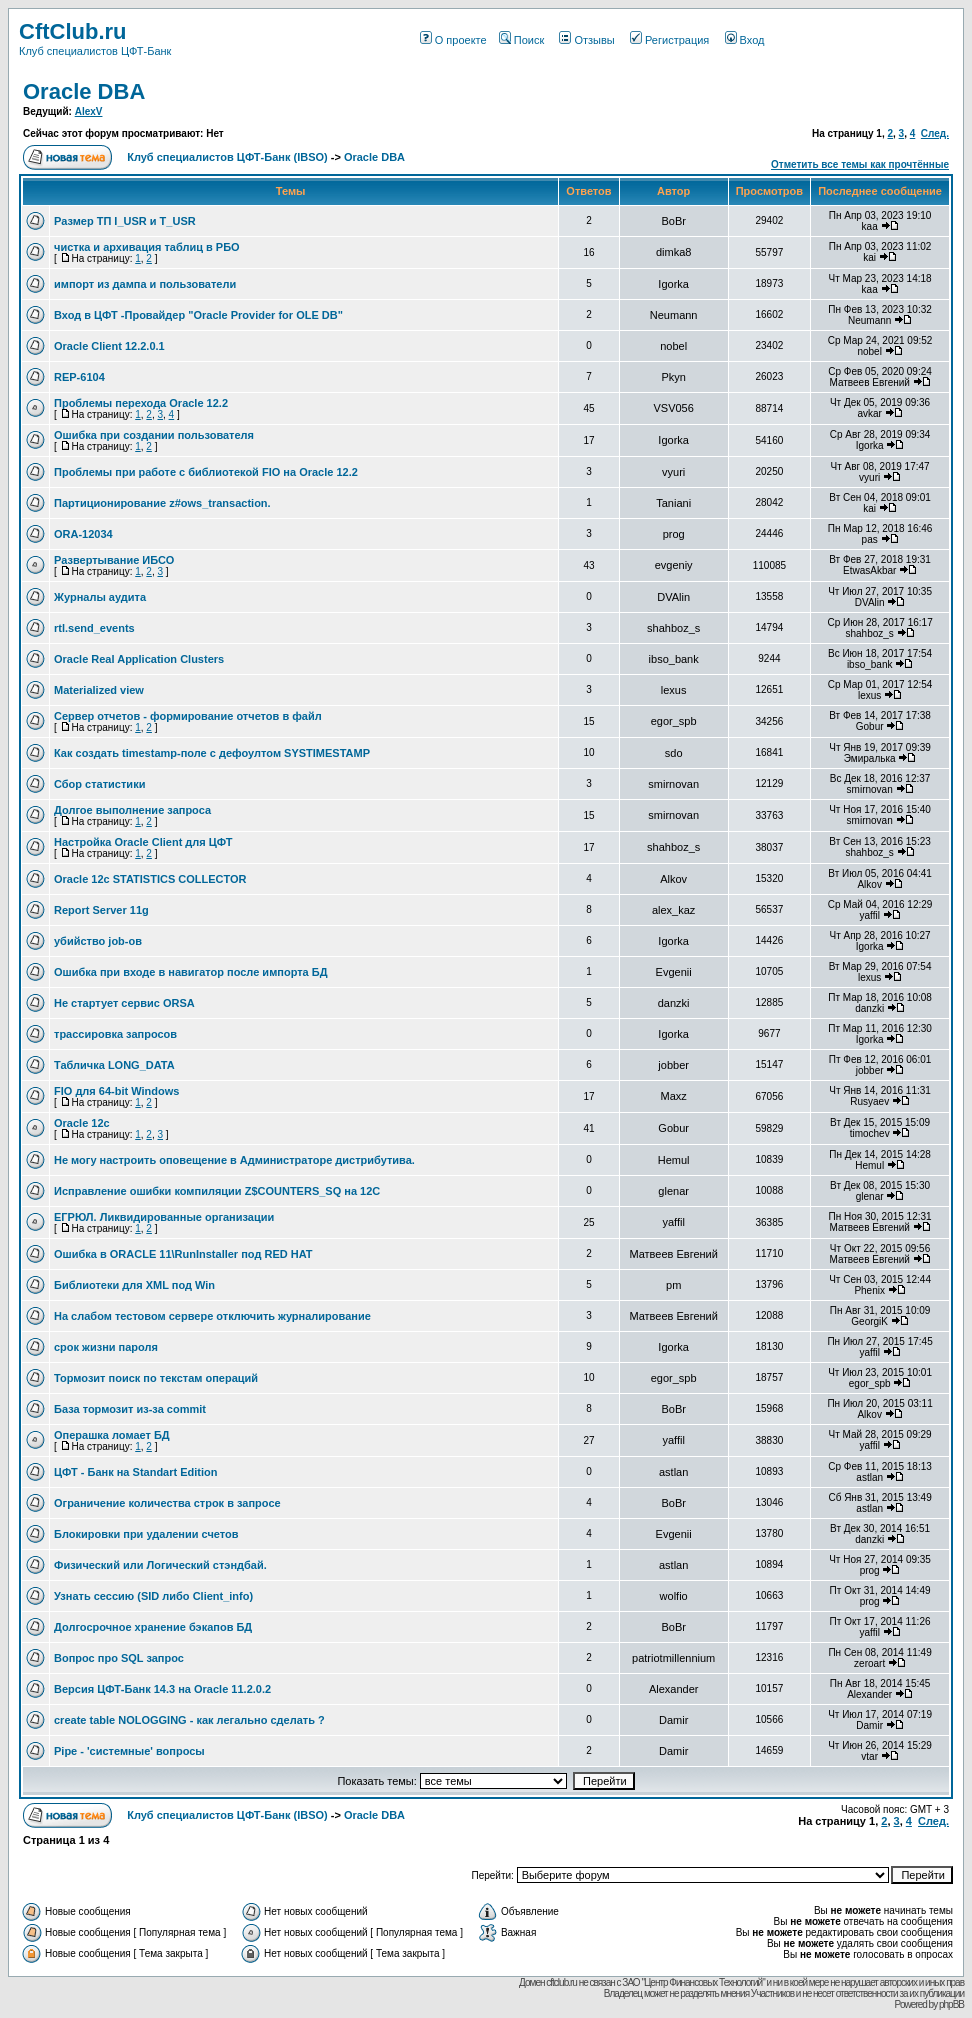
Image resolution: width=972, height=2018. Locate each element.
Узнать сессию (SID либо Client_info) (153, 1596)
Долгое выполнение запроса (132, 810)
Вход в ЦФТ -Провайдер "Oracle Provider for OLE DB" (198, 315)
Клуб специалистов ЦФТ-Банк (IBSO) (227, 157)
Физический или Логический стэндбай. (160, 1565)
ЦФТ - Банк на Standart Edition (136, 1472)
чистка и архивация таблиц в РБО (147, 247)
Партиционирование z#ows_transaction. (162, 503)
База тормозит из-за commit (130, 1409)
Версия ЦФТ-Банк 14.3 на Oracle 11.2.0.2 (162, 1689)
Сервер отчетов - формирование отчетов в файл (188, 716)
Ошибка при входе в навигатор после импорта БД (191, 972)
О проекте (453, 40)
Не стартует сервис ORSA (124, 1003)
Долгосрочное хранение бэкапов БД (153, 1627)
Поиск (521, 40)
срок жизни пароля (106, 1347)
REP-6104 (79, 377)
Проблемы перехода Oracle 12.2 (141, 403)
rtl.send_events (94, 628)
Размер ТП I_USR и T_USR (125, 221)
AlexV (89, 111)
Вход (745, 40)
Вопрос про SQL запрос (119, 1658)
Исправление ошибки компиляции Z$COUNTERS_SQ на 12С (217, 1191)
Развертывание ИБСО (114, 560)
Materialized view (99, 690)
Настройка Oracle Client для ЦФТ (143, 842)
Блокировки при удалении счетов (146, 1534)
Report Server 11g (101, 910)
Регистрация (669, 40)
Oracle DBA (84, 91)
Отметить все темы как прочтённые (860, 164)
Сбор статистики (99, 784)
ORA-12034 (83, 534)
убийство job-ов (98, 941)
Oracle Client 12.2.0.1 (109, 346)
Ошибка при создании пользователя (154, 435)
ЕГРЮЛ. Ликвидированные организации (164, 1217)
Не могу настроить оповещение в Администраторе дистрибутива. (234, 1160)
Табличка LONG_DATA (114, 1065)
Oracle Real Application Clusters (139, 659)
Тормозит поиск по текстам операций (156, 1378)
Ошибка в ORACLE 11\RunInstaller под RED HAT (183, 1254)
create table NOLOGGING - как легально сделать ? (189, 1720)
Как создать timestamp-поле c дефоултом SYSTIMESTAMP (212, 753)
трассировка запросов (115, 1034)
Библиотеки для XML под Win (134, 1285)
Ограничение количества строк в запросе (167, 1503)
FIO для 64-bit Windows (116, 1091)
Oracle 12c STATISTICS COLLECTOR (150, 879)
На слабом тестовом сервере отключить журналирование (212, 1316)
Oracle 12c (82, 1123)
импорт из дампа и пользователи (145, 284)
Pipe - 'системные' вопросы (129, 1751)
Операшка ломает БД (112, 1435)
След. (935, 133)
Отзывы (586, 40)
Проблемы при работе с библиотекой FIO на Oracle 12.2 (206, 472)
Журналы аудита (100, 597)
